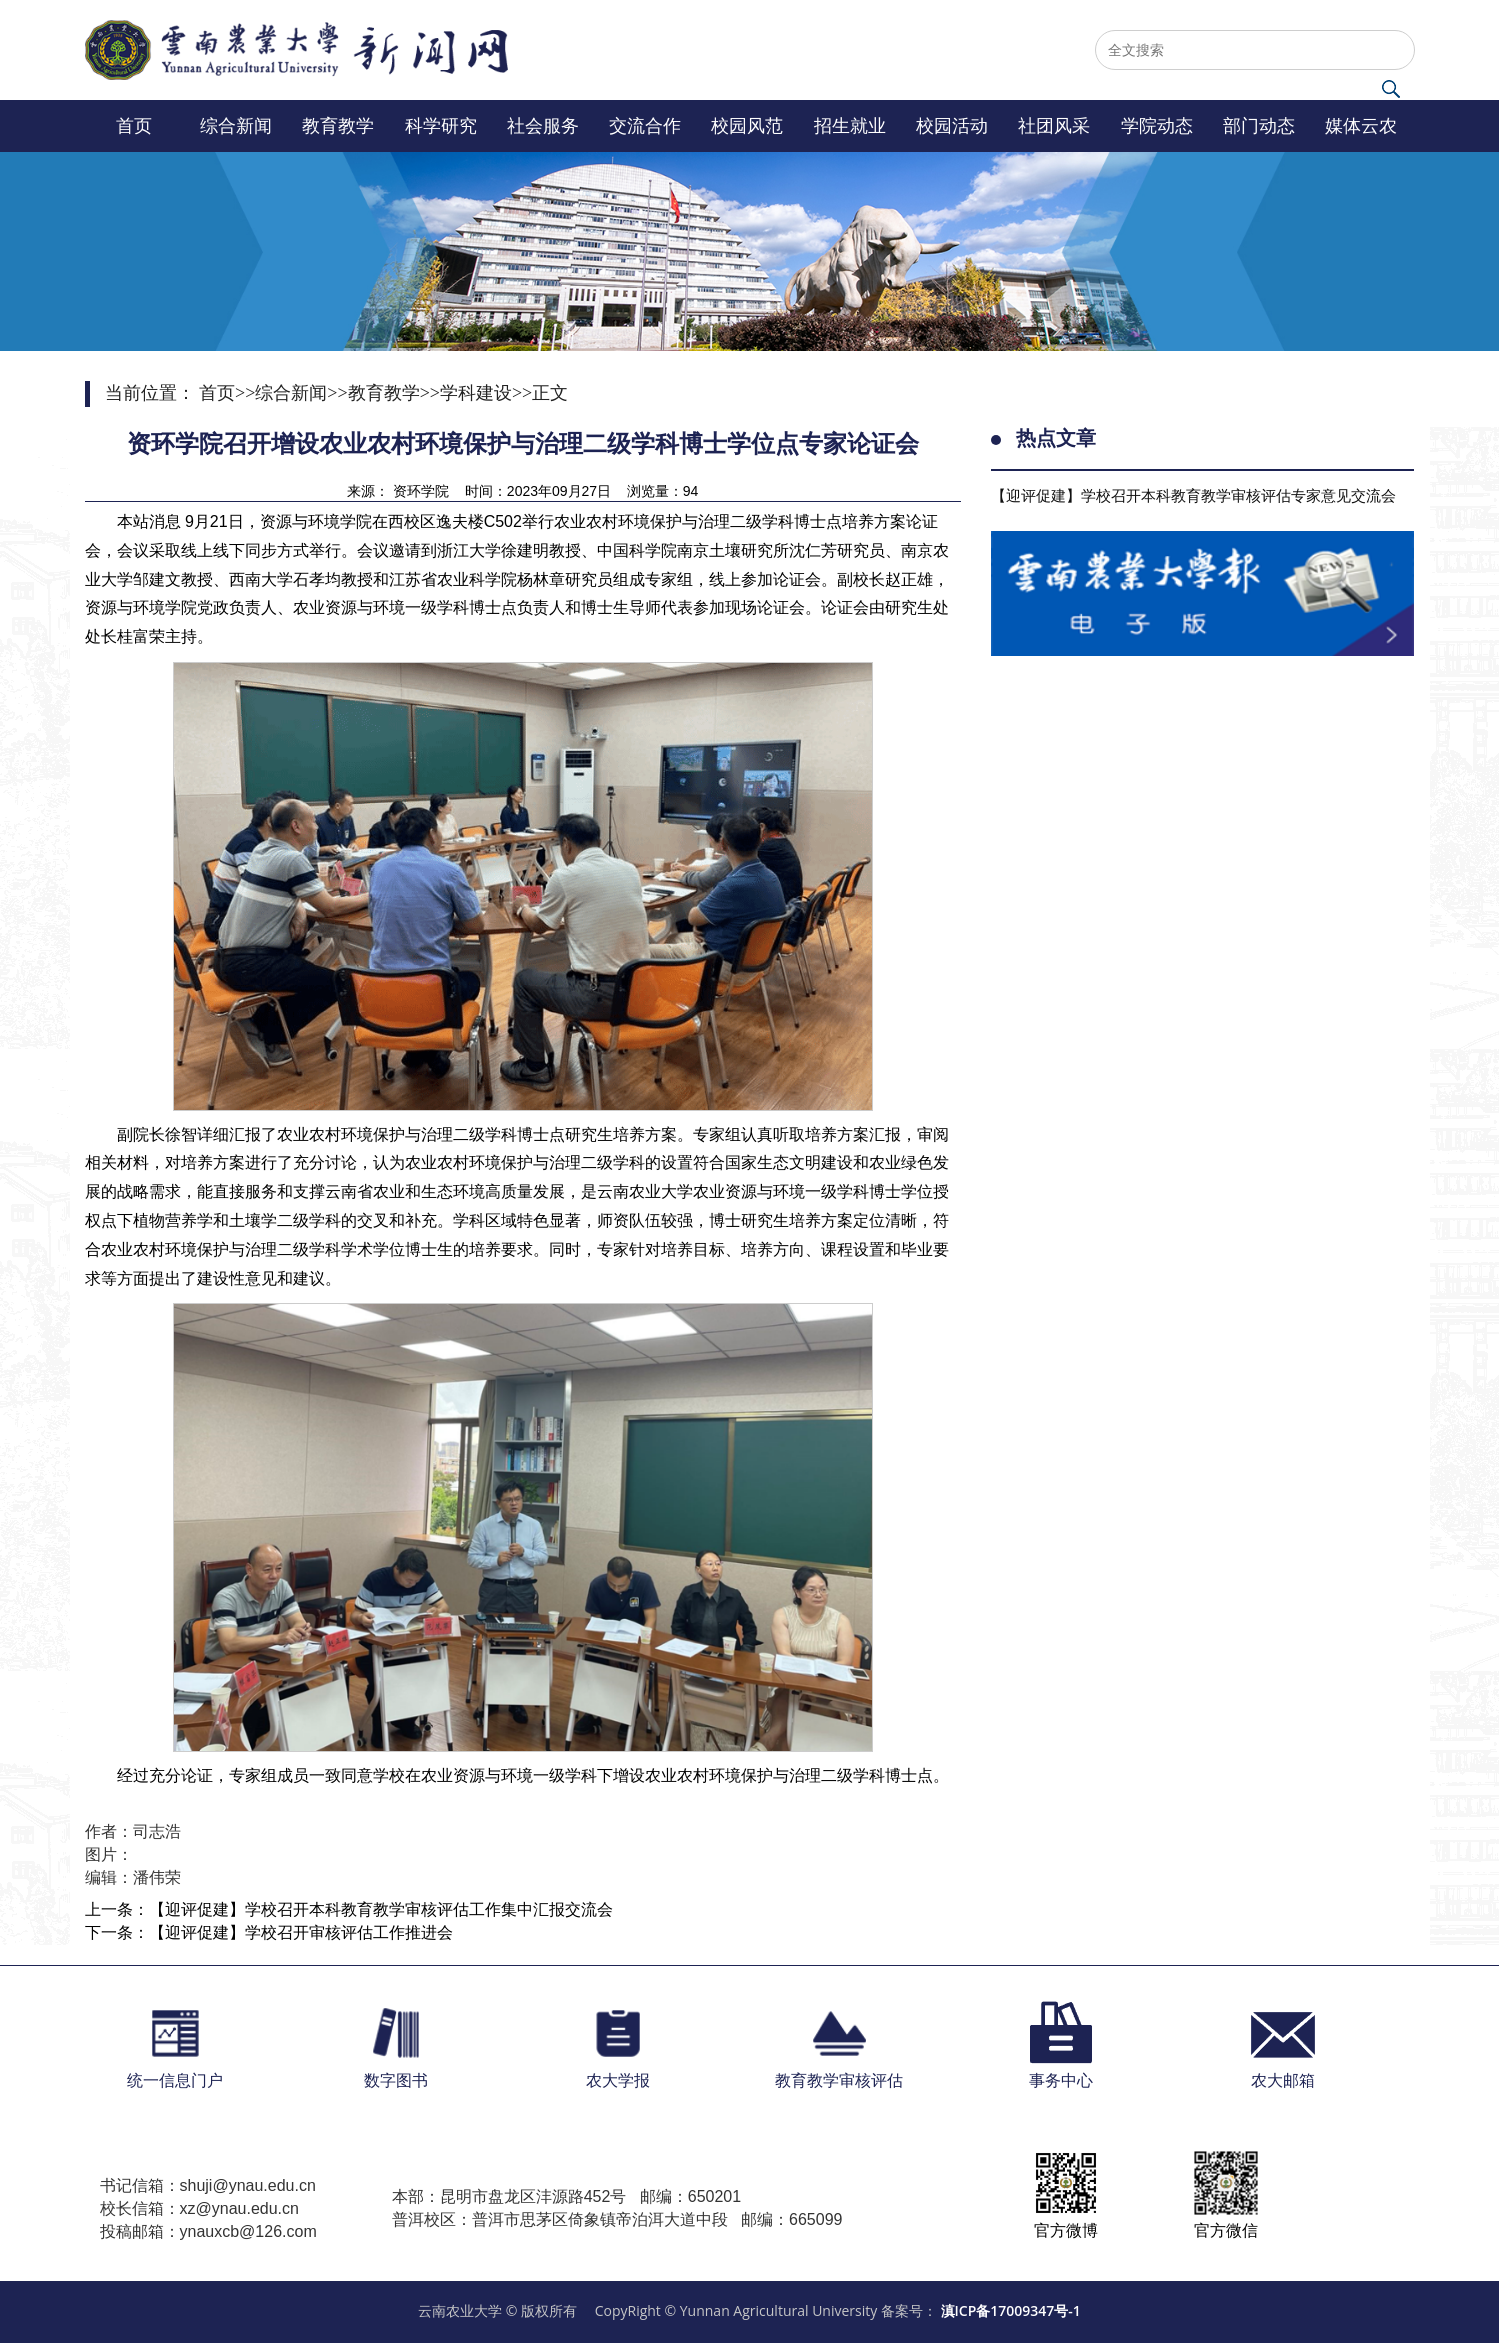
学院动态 (1157, 126)
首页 (134, 126)
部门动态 (1259, 126)
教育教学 (338, 126)
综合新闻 (236, 126)
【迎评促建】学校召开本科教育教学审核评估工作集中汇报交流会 (381, 1909)
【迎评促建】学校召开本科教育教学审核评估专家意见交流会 (1193, 495)
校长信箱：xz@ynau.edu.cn (199, 2208)
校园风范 (747, 126)
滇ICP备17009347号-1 (1011, 2310)
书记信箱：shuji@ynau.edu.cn (208, 2185)
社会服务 (543, 126)
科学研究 (441, 126)
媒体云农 (1361, 126)
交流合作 (645, 126)
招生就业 (850, 126)
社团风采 (1054, 126)
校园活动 (952, 126)
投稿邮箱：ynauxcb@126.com (208, 2231)
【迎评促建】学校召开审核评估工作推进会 (301, 1932)
